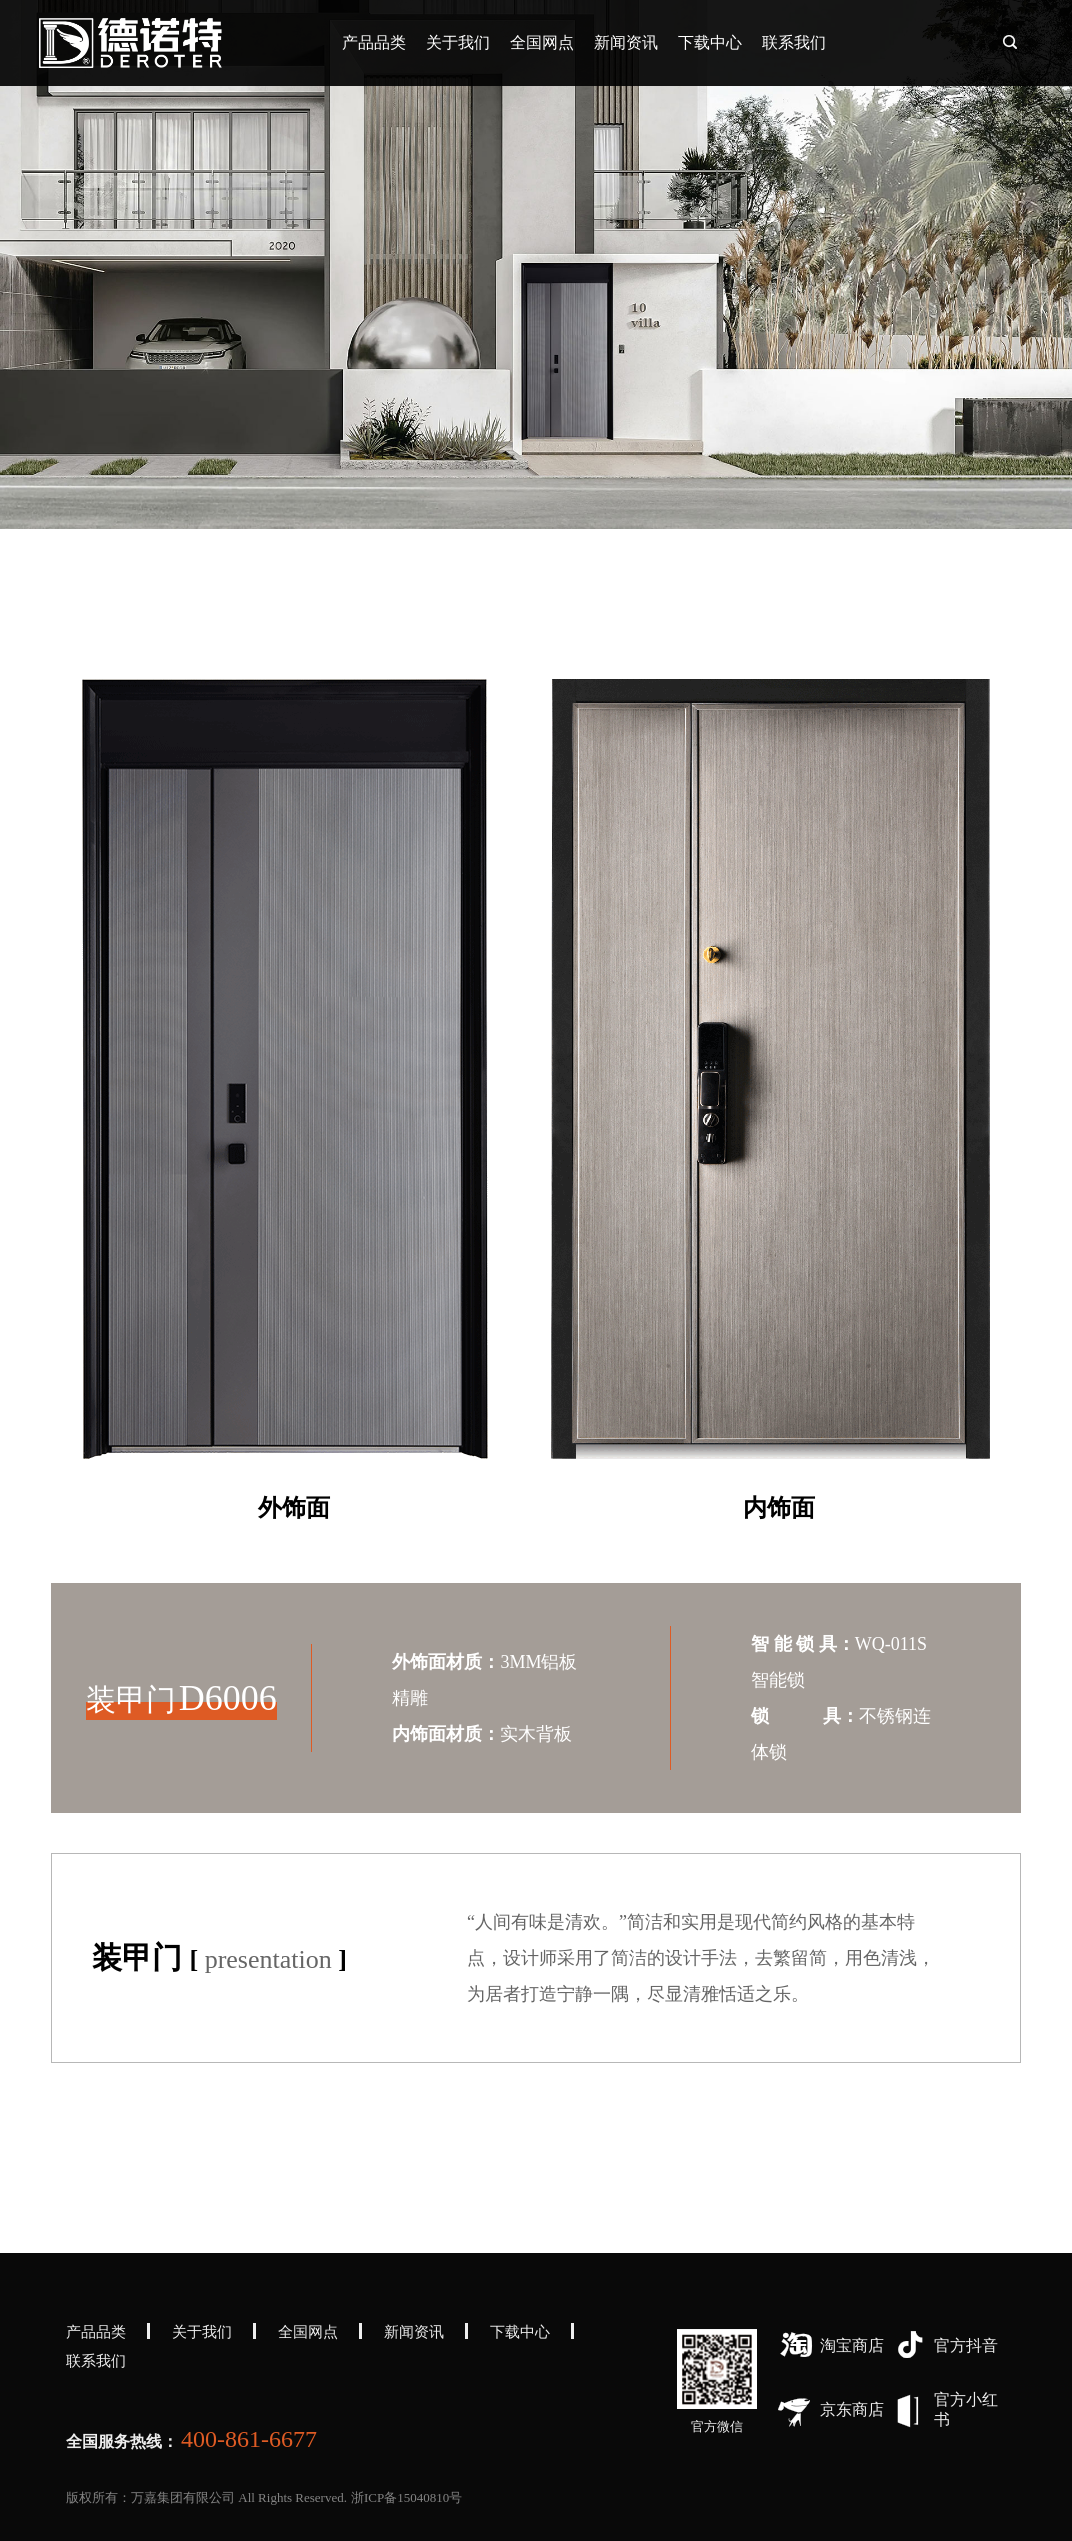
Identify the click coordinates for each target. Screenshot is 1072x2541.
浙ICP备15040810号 (406, 2497)
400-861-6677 (249, 2439)
